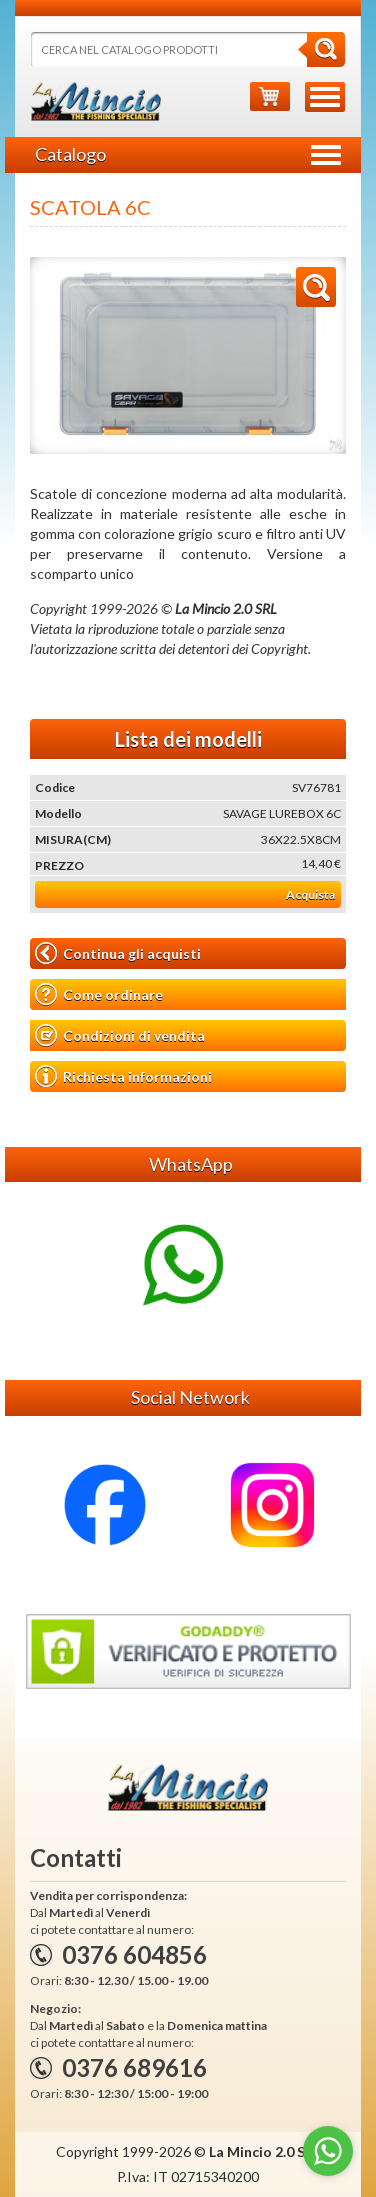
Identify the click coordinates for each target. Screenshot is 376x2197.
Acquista (310, 894)
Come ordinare (99, 994)
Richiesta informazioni (123, 1076)
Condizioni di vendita (120, 1035)
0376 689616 (134, 2067)
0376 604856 (134, 1954)
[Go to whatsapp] (328, 2151)
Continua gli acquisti (118, 953)
